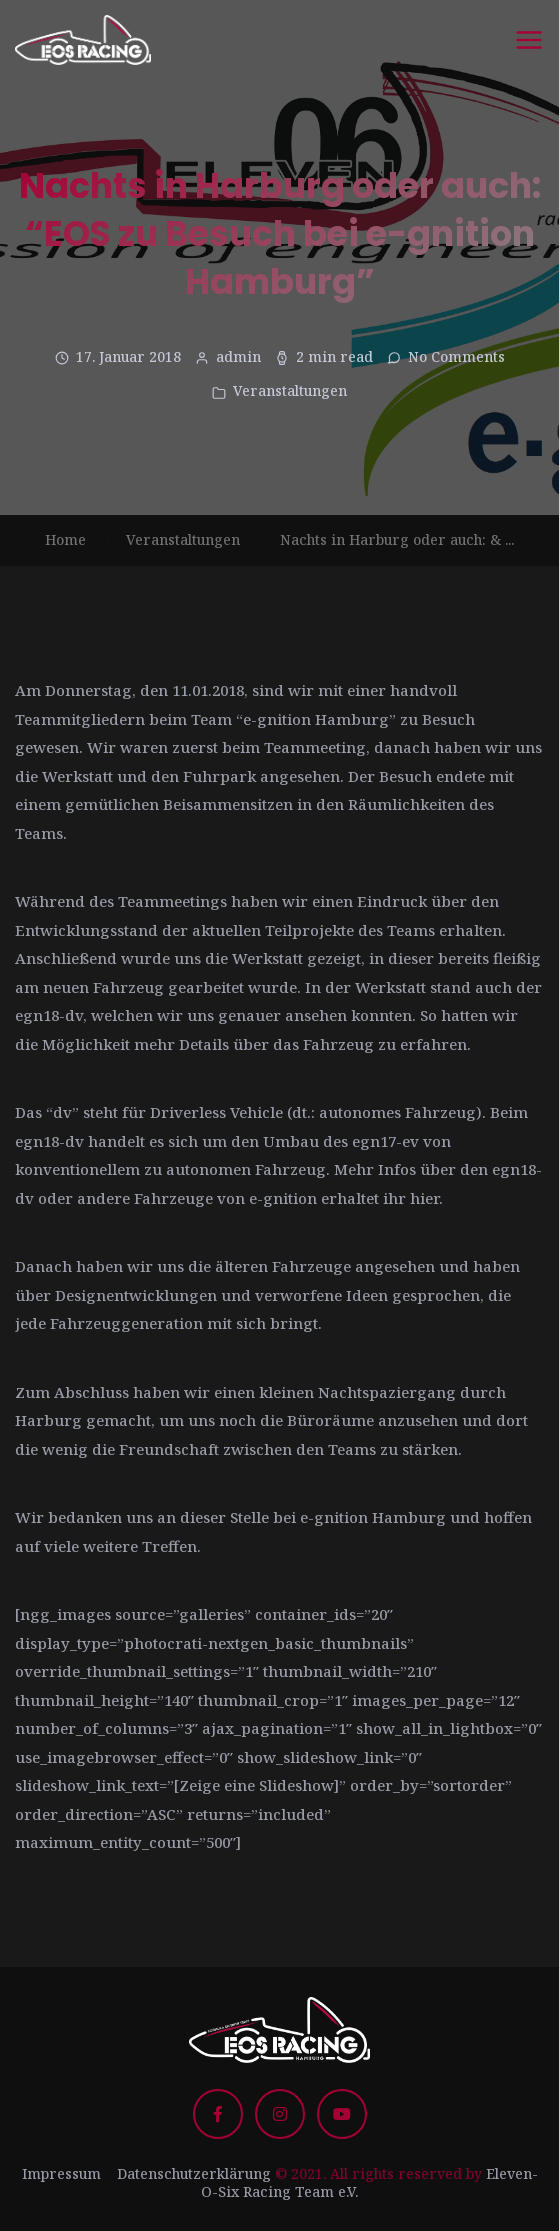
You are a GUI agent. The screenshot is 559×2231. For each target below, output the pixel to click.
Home (65, 539)
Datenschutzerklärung (194, 2173)
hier (424, 1198)
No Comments (456, 356)
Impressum (61, 2173)
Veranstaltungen (290, 390)
